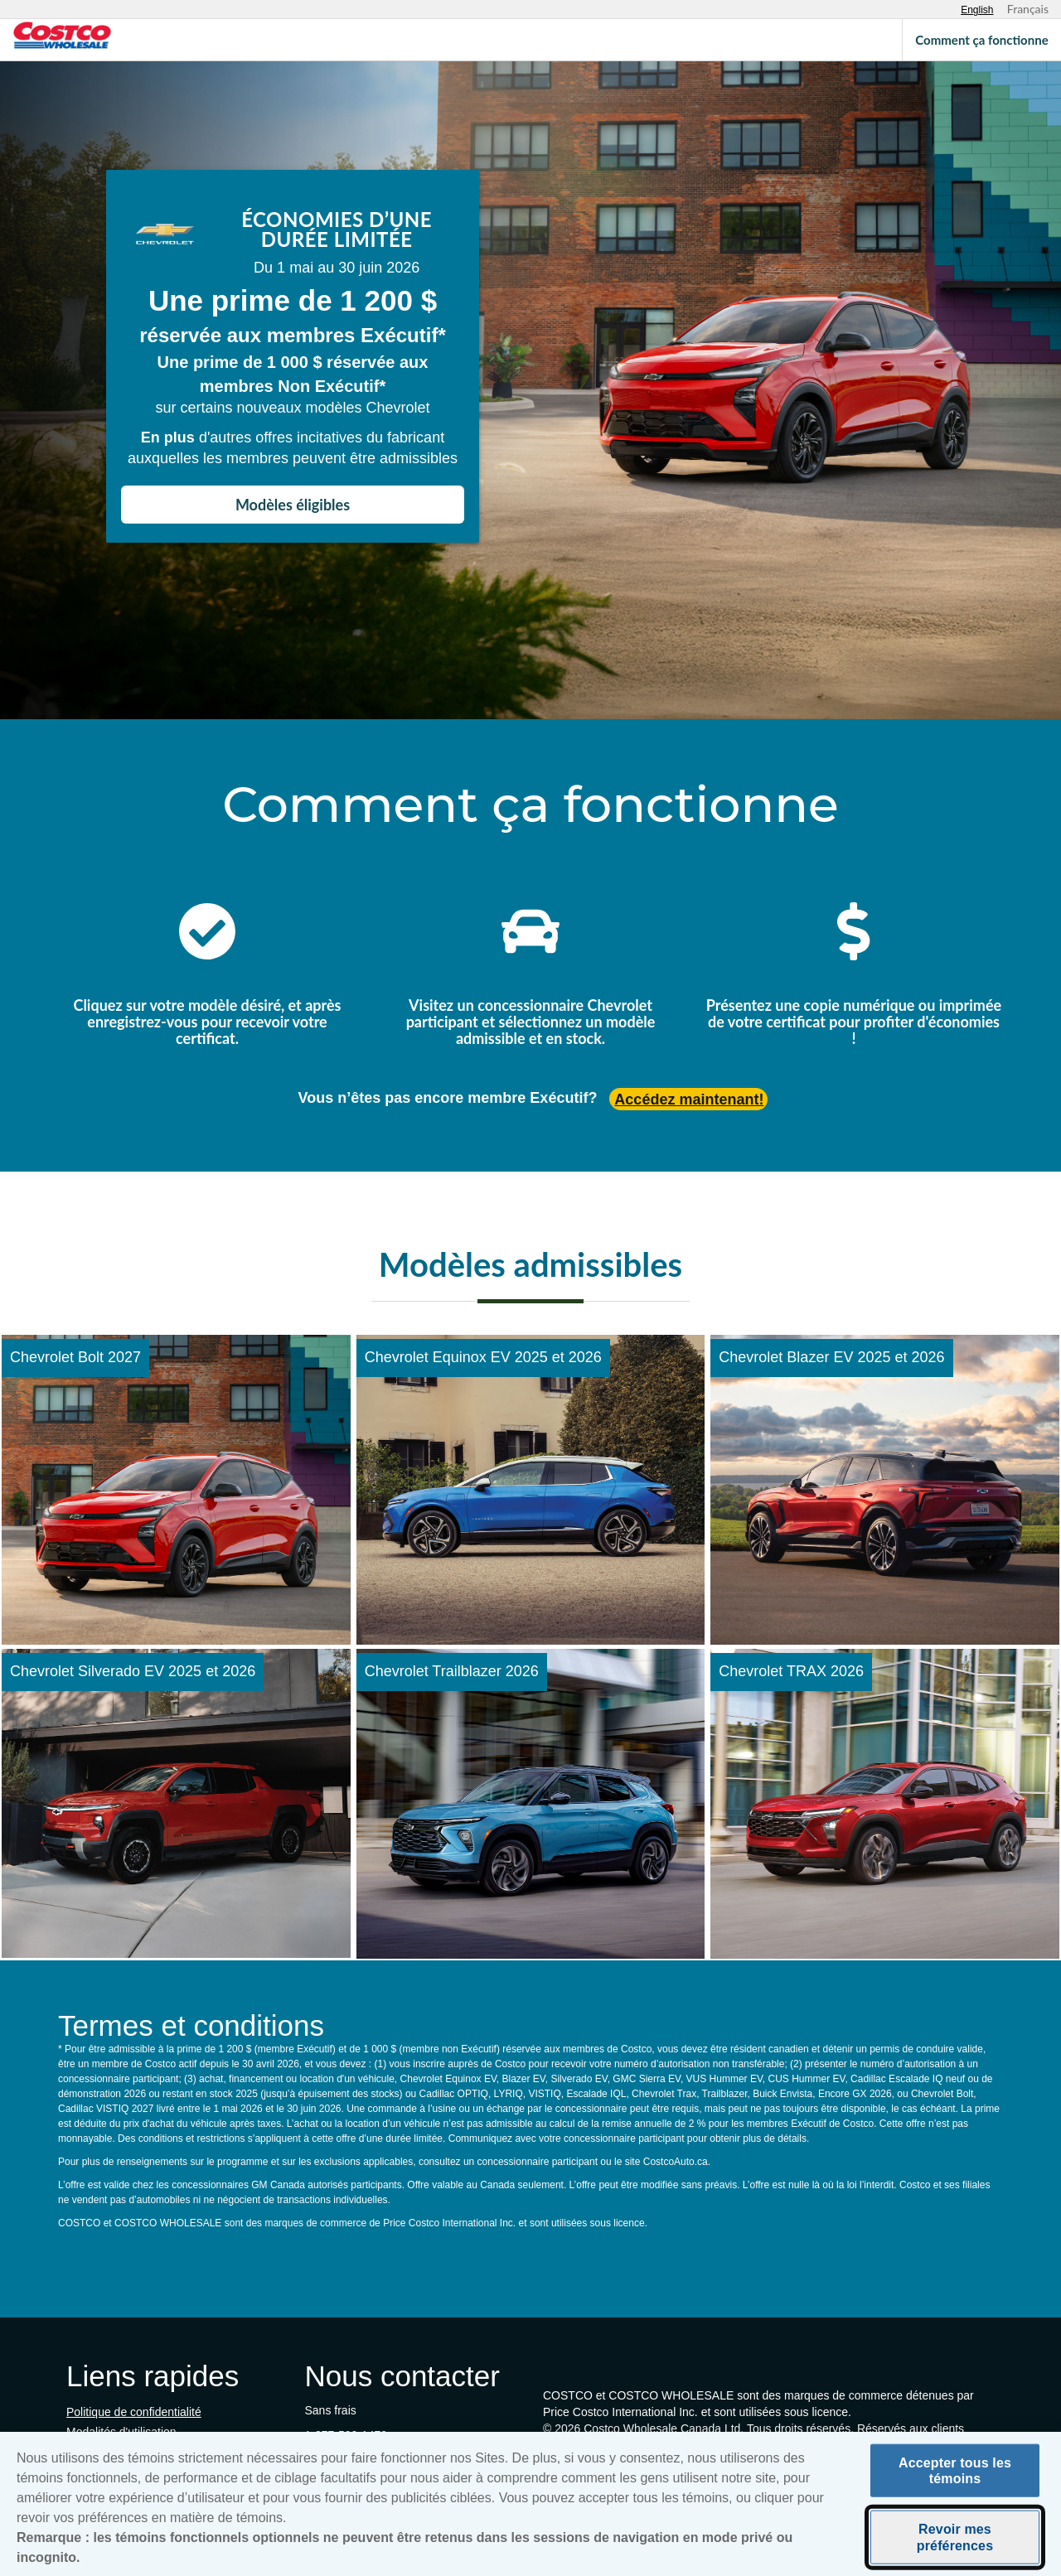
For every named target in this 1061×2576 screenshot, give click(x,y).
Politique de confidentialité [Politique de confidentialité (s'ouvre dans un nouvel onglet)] (133, 2412)
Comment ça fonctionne (981, 39)
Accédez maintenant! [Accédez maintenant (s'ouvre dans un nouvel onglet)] (688, 1099)
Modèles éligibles (292, 504)
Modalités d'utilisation (121, 2431)
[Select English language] (977, 10)
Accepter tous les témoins (955, 2476)
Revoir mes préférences (955, 2542)
